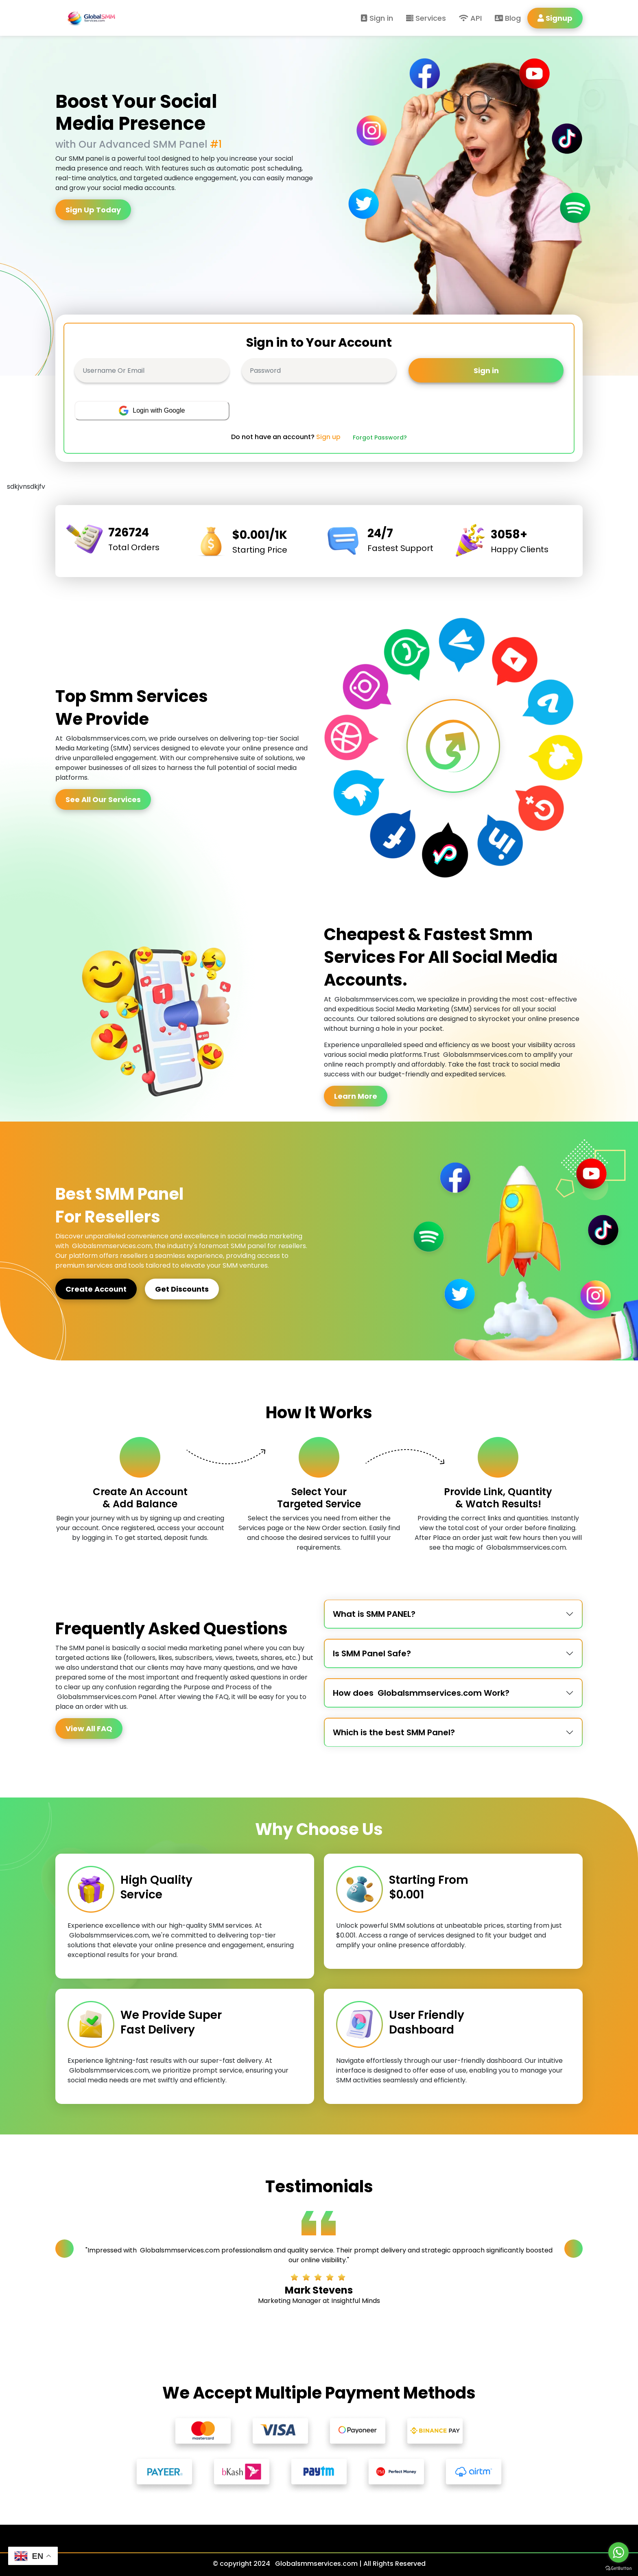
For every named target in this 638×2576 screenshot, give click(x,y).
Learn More (355, 1096)
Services (426, 18)
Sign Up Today (93, 210)
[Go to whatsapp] (618, 2552)
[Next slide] (573, 2248)
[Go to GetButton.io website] (618, 2567)
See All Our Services (103, 799)
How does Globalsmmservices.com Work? (421, 1693)
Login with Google (152, 410)
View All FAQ (89, 1728)
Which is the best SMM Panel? (394, 1732)
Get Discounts (182, 1289)
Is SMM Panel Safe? (372, 1653)
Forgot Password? (380, 437)
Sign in (377, 18)
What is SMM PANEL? (374, 1614)
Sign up (328, 437)
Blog (508, 18)
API (470, 18)
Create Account (96, 1289)
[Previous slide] (64, 2248)
